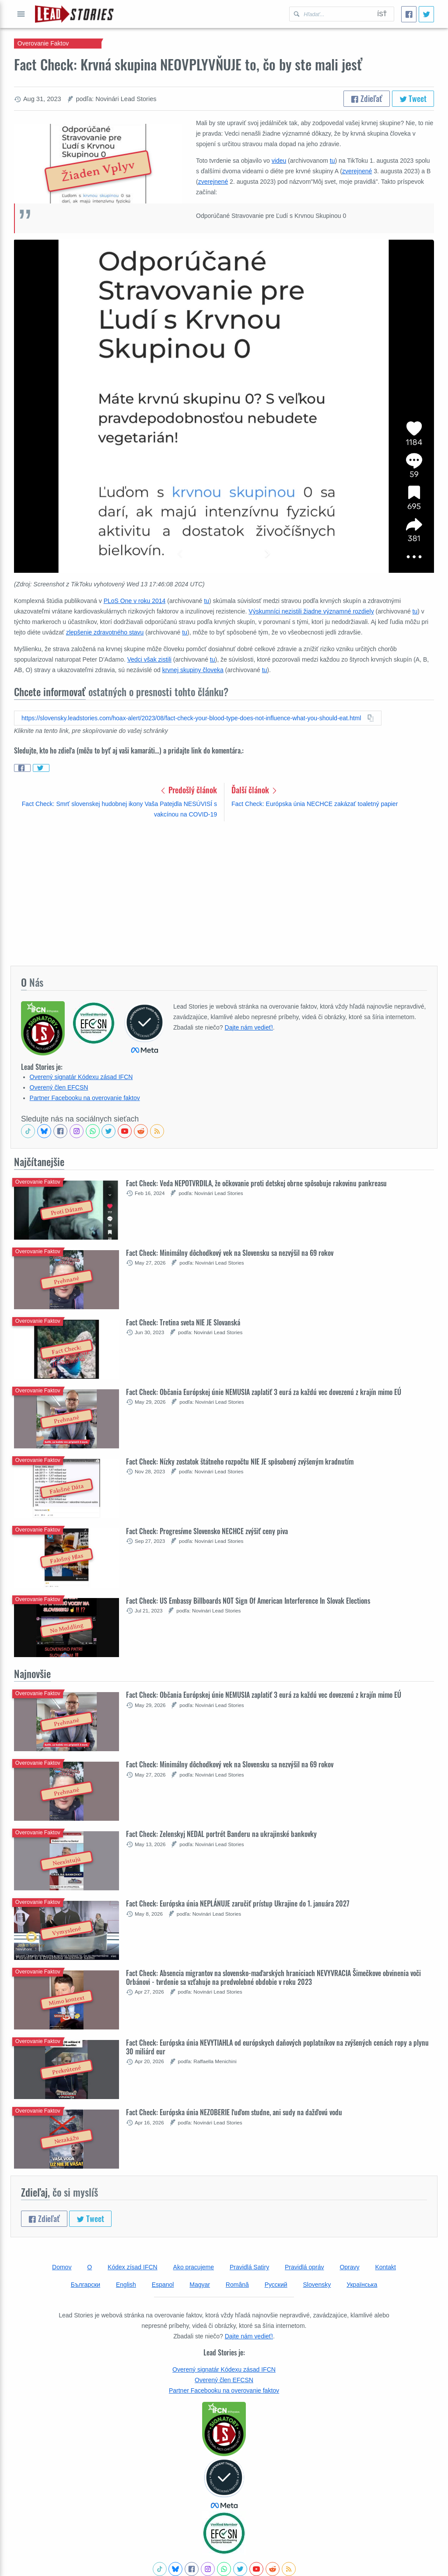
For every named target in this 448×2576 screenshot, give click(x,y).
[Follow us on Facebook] (60, 1131)
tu (332, 160)
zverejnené (357, 171)
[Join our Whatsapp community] (93, 1131)
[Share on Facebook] (22, 768)
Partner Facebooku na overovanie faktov (85, 1097)
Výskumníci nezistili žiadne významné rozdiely (311, 611)
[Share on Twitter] (41, 768)
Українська (361, 2284)
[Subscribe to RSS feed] (157, 1131)
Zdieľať (366, 98)
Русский (276, 2284)
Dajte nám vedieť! (249, 1027)
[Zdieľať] (408, 14)
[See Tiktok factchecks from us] (28, 1131)
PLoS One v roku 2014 (135, 600)
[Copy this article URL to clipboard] (198, 718)
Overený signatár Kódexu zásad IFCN (81, 1076)
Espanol (163, 2284)
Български (85, 2284)
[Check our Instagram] (77, 1131)
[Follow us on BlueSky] (44, 1131)
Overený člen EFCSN (59, 1087)
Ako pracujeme (193, 2267)
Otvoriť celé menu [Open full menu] (21, 14)
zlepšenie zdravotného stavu (105, 632)
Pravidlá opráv (304, 2267)
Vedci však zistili (149, 659)
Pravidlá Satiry (249, 2267)
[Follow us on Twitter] (109, 1131)
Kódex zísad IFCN (133, 2267)
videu (279, 160)
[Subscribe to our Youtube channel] (125, 1131)
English (126, 2284)
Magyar (199, 2284)
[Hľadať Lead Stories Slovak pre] (330, 14)
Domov (61, 2267)
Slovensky (317, 2284)
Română (237, 2284)
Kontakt (385, 2267)
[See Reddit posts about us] (141, 1131)
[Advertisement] (224, 893)
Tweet (413, 98)
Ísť (382, 14)
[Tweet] (426, 14)
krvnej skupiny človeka (193, 669)
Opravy (349, 2267)
